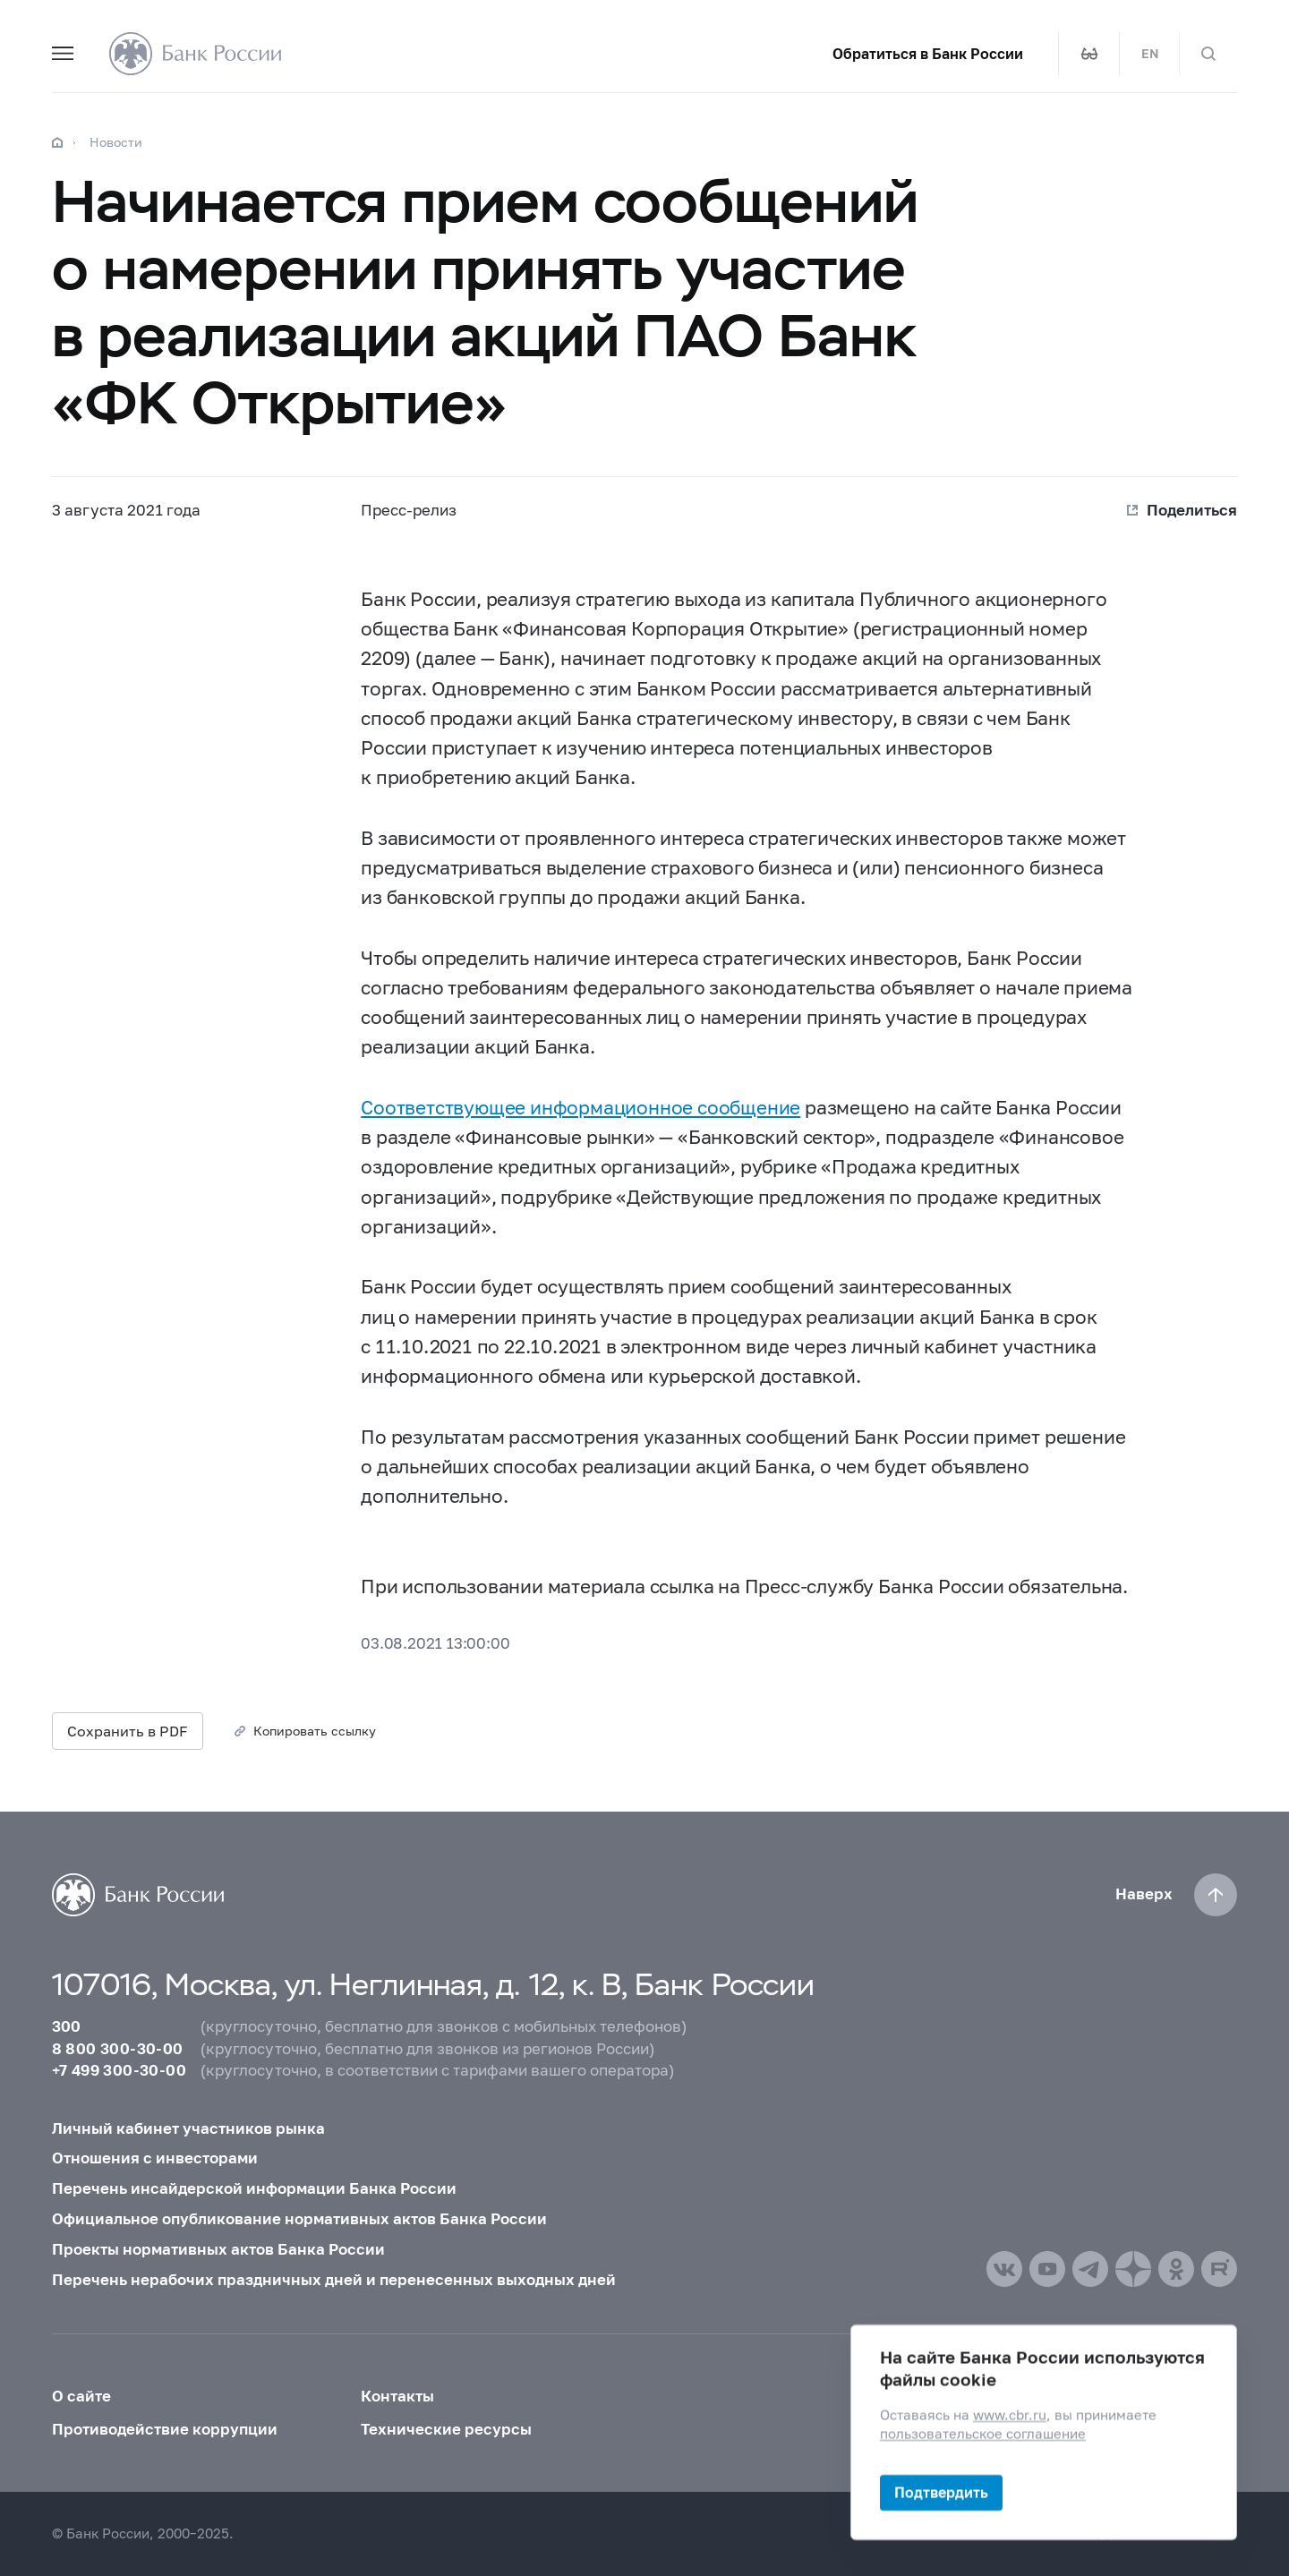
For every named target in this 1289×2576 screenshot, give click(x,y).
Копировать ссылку (314, 1730)
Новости (116, 141)
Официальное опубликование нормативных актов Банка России (299, 2219)
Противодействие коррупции (164, 2429)
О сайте (81, 2396)
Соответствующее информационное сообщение (580, 1107)
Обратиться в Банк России (927, 54)
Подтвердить (941, 2492)
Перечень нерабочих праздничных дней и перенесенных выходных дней (334, 2280)
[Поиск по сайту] (1208, 54)
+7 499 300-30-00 (119, 2070)
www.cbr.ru (1009, 2415)
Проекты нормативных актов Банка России (218, 2249)
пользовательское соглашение (983, 2434)
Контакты (397, 2396)
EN (1149, 54)
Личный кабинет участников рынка (188, 2128)
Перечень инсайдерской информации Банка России (254, 2188)
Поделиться (1192, 510)
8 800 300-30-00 (118, 2049)
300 (66, 2026)
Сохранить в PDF (127, 1730)
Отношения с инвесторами (155, 2158)
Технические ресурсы (446, 2429)
